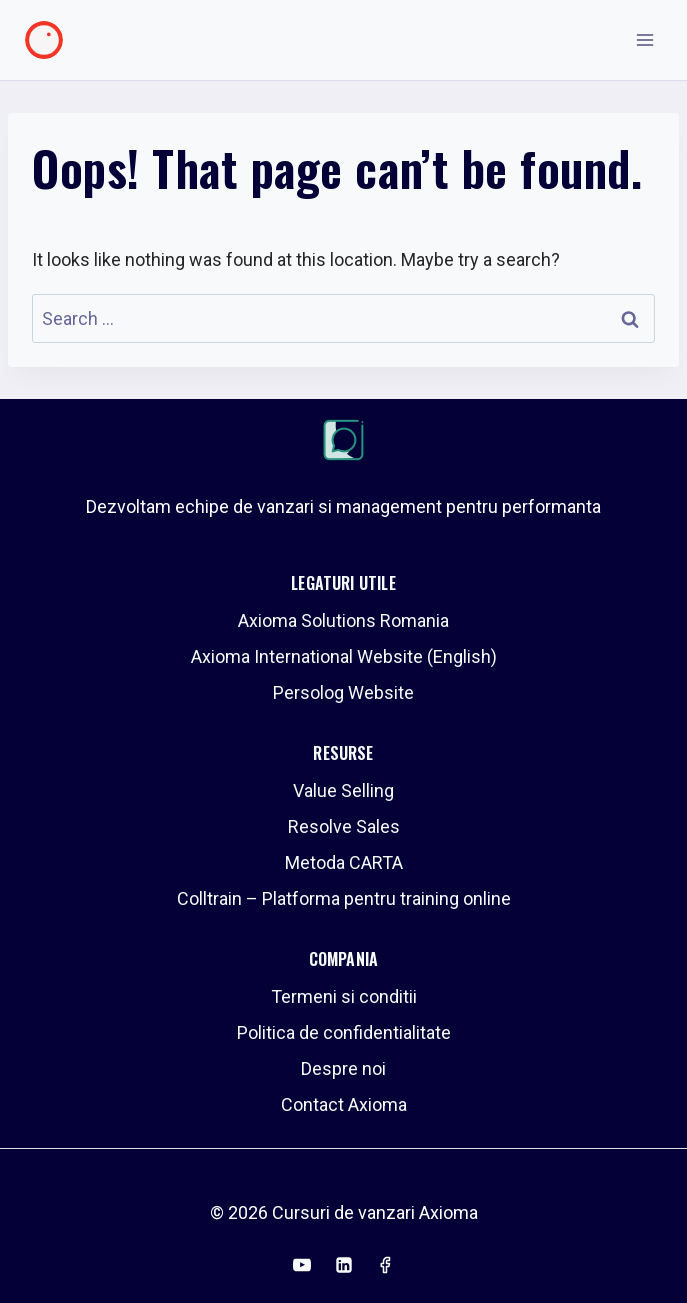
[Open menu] (644, 39)
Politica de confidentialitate (344, 1032)
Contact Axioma (344, 1104)
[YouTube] (302, 1265)
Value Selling (343, 790)
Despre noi (343, 1068)
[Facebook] (385, 1265)
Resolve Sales (344, 826)
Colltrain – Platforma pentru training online (344, 898)
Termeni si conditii (344, 996)
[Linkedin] (344, 1265)
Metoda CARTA (344, 862)
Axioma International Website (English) (344, 656)
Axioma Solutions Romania (343, 620)
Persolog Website (343, 692)
